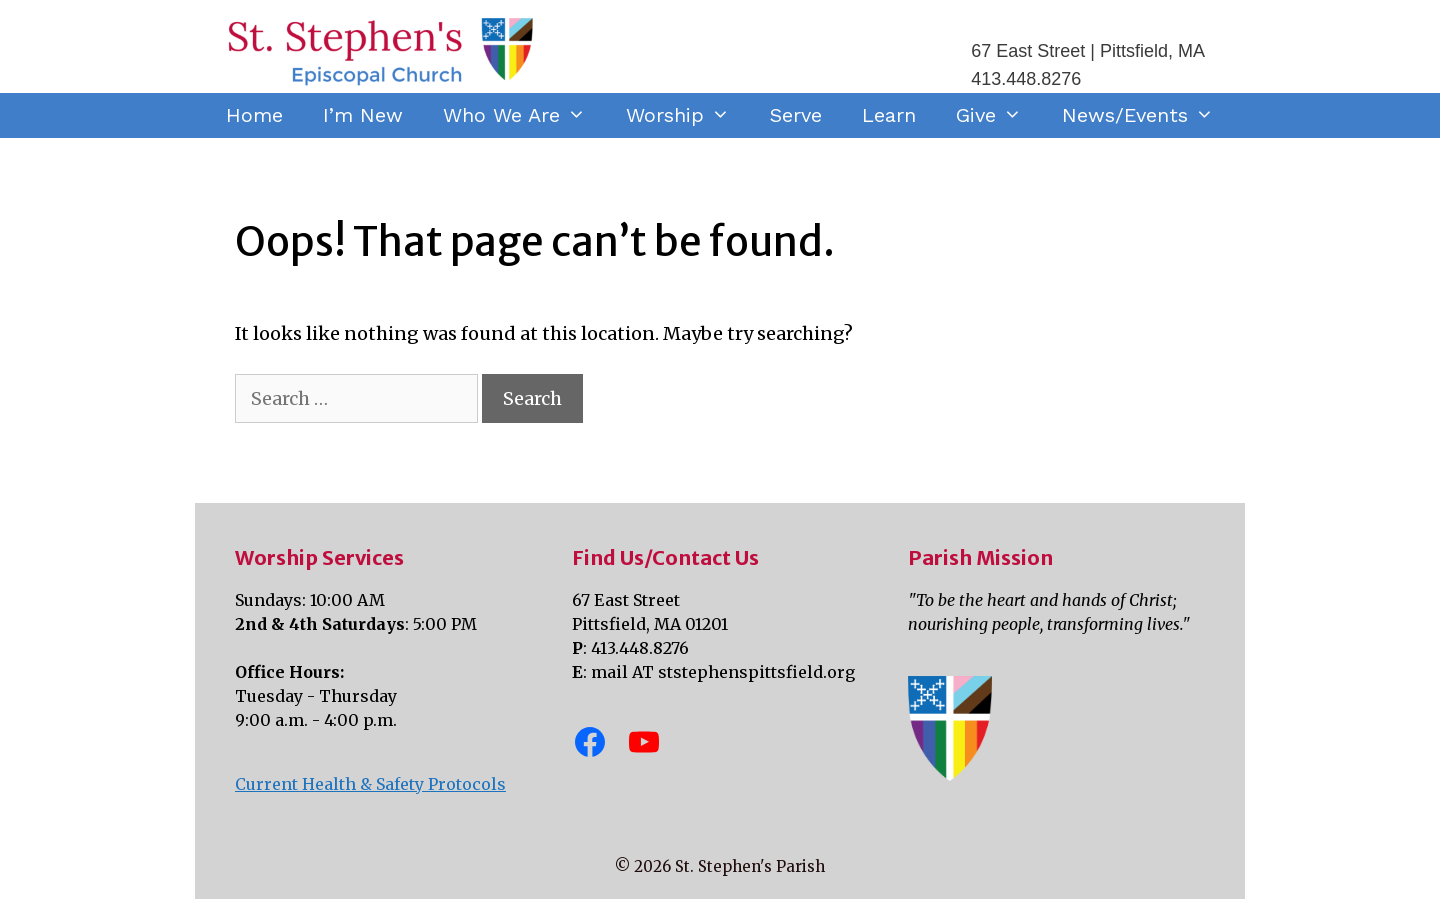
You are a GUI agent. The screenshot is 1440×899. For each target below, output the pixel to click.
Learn (889, 115)
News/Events (1148, 115)
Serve (796, 115)
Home (254, 115)
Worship (688, 115)
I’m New (363, 115)
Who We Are (524, 115)
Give (999, 115)
